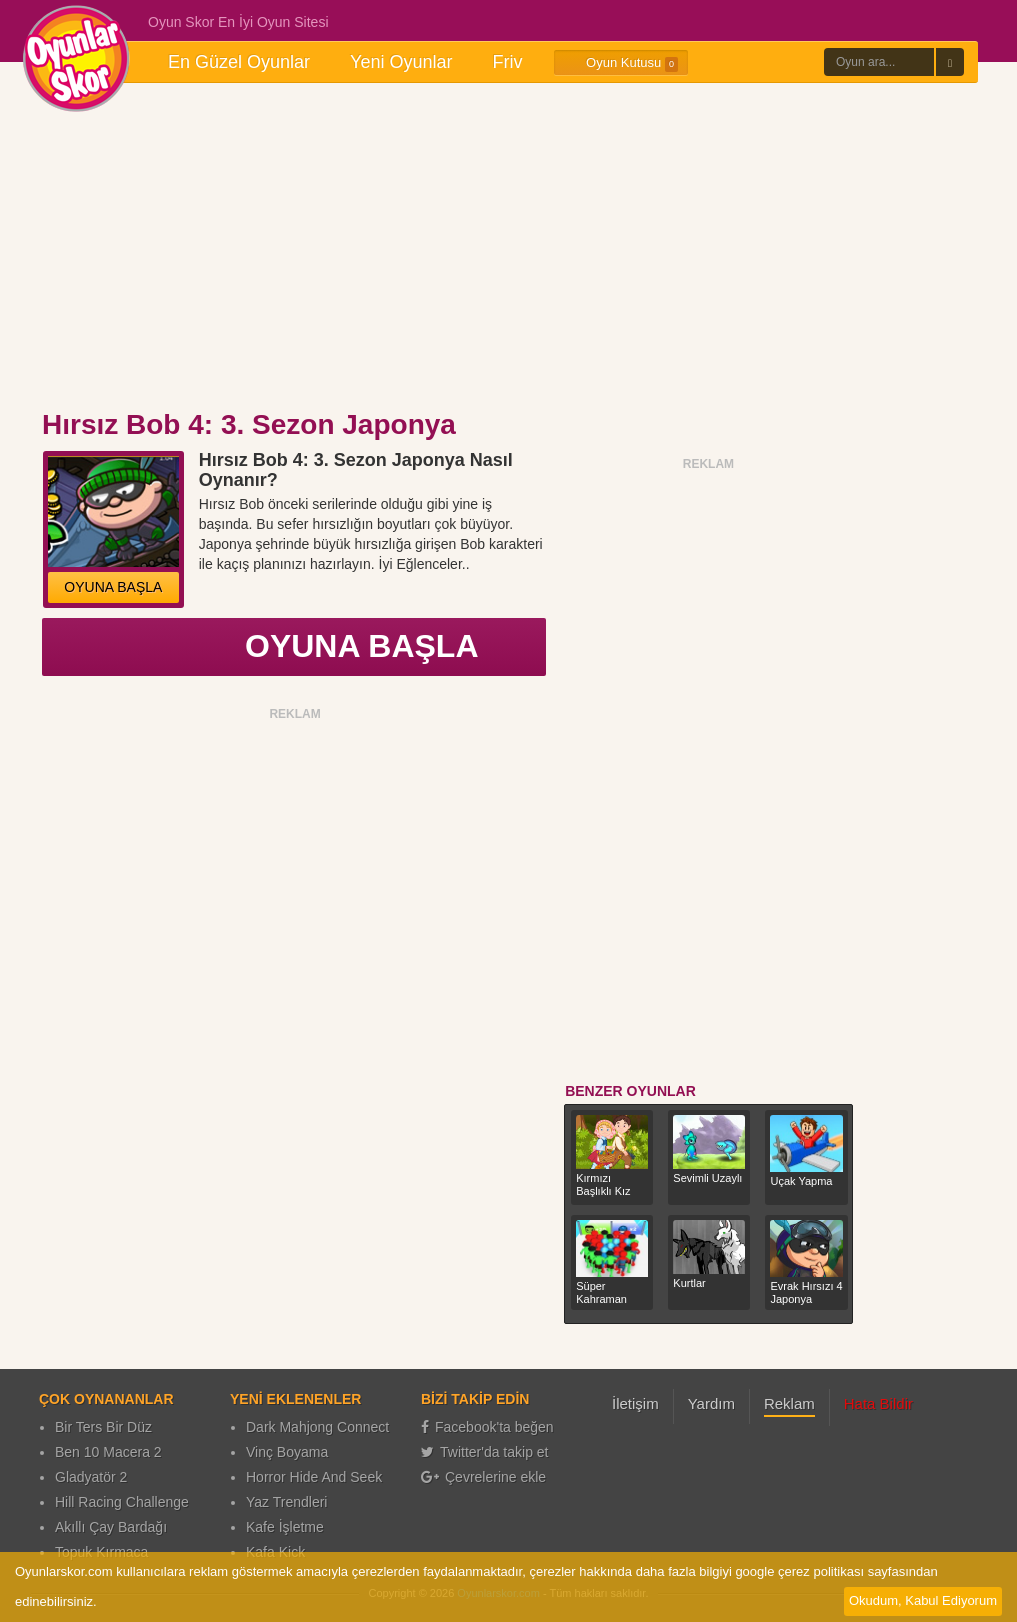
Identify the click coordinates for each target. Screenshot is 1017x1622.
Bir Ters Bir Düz (103, 1427)
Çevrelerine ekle (483, 1477)
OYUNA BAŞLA (113, 587)
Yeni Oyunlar (401, 62)
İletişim (635, 1403)
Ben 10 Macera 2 (108, 1452)
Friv (507, 62)
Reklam (789, 1403)
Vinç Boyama (287, 1452)
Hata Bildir (878, 1403)
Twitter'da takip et (485, 1452)
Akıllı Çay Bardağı (111, 1527)
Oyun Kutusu (620, 63)
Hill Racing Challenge (122, 1502)
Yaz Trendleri (286, 1502)
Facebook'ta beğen (487, 1427)
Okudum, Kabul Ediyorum (923, 1600)
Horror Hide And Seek (314, 1477)
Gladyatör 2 (91, 1477)
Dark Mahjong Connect (317, 1427)
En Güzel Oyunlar (239, 62)
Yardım (711, 1403)
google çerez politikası (799, 1571)
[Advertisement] (508, 248)
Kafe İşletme (285, 1527)
